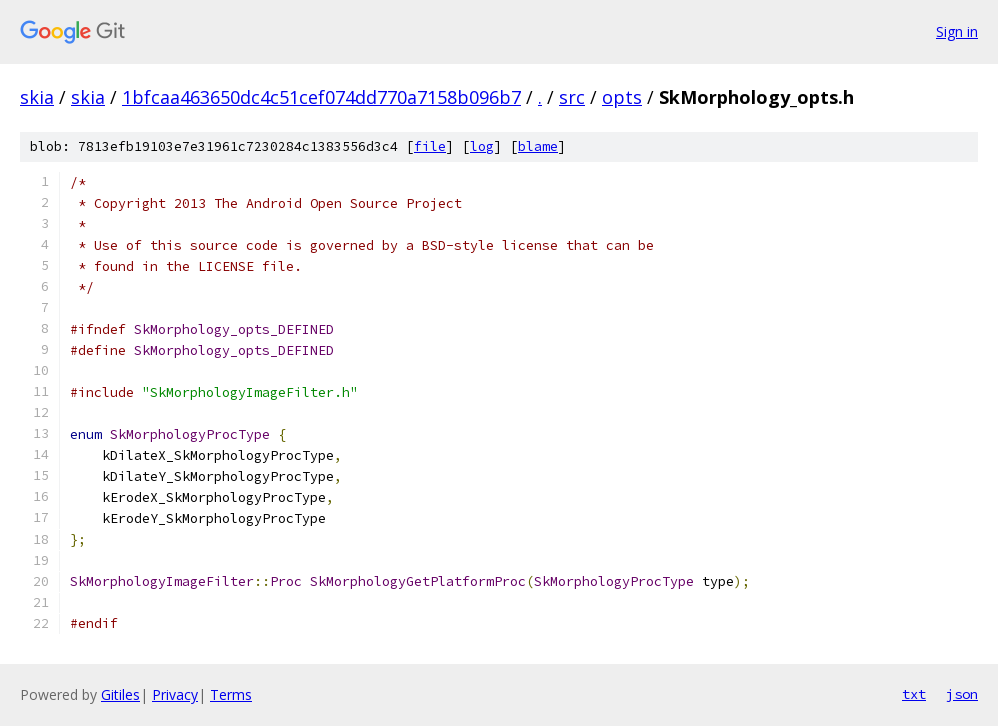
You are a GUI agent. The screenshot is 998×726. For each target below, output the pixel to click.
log (482, 146)
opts (622, 97)
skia (37, 97)
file (430, 146)
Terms (231, 694)
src (572, 97)
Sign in (957, 31)
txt (914, 694)
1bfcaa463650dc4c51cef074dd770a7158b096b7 (321, 97)
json (962, 694)
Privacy (175, 694)
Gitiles (120, 694)
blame (538, 146)
